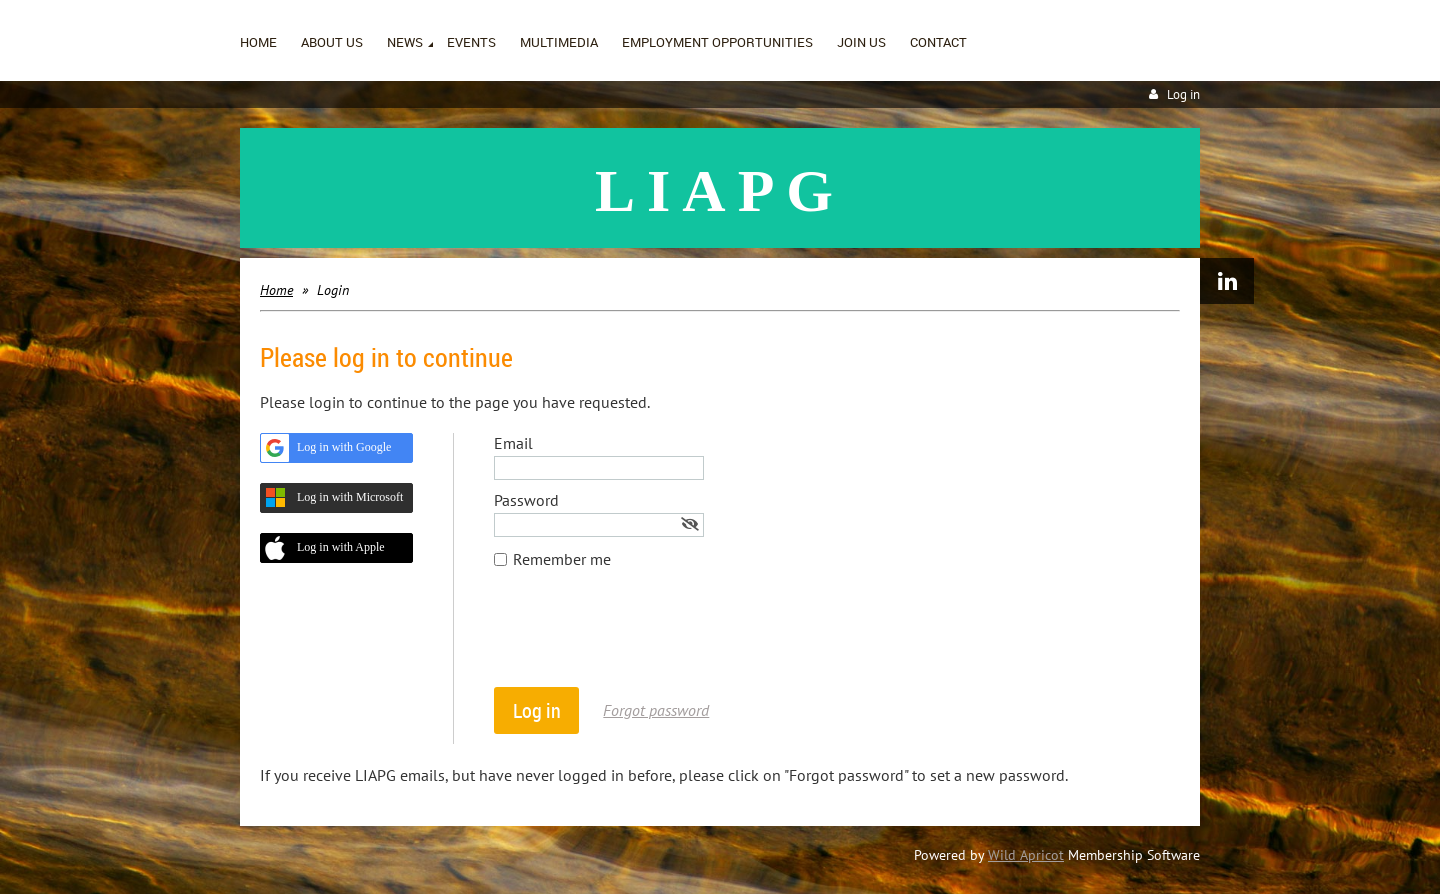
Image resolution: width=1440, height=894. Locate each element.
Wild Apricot (1026, 855)
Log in (1183, 94)
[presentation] (646, 638)
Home (276, 290)
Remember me (562, 559)
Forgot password (656, 710)
